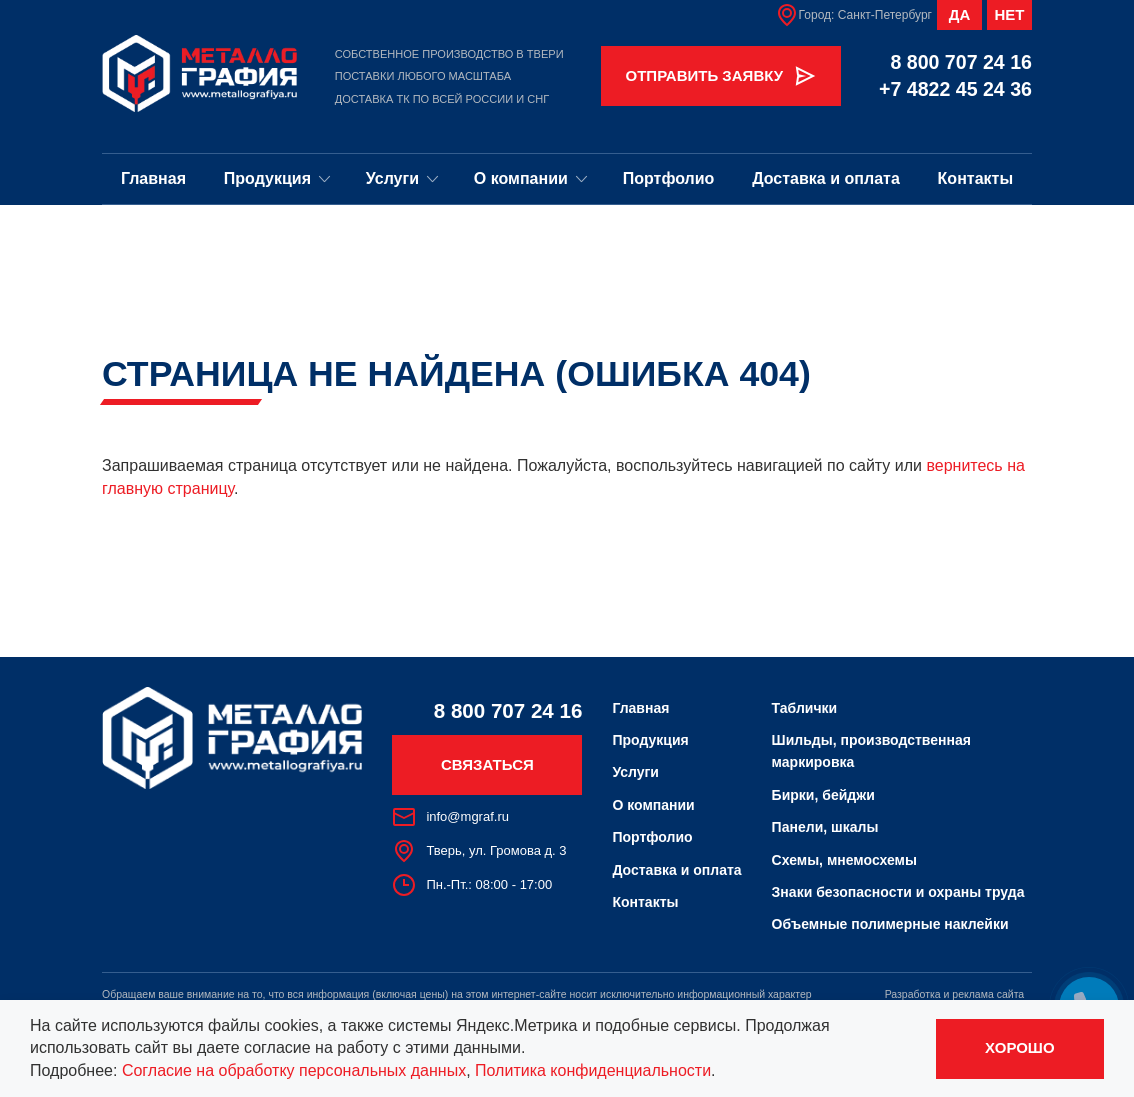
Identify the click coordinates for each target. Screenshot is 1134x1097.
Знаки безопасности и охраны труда (898, 892)
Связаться (487, 764)
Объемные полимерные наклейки (890, 924)
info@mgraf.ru (450, 817)
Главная (153, 178)
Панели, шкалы (825, 827)
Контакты (976, 178)
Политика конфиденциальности (593, 1070)
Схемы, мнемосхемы (844, 860)
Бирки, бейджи (823, 795)
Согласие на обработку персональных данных (294, 1070)
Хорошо (1020, 1047)
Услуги (402, 178)
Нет (1010, 14)
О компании (531, 178)
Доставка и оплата (826, 178)
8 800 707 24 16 (961, 62)
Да (960, 14)
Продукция (277, 178)
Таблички (805, 708)
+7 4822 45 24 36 (955, 89)
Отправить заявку (722, 76)
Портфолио (669, 178)
